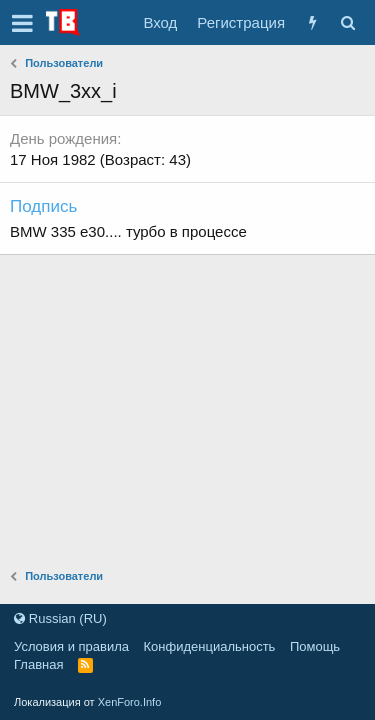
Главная (38, 664)
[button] (22, 23)
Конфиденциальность (210, 646)
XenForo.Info (130, 702)
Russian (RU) (60, 618)
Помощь (315, 646)
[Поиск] (347, 22)
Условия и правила (71, 646)
